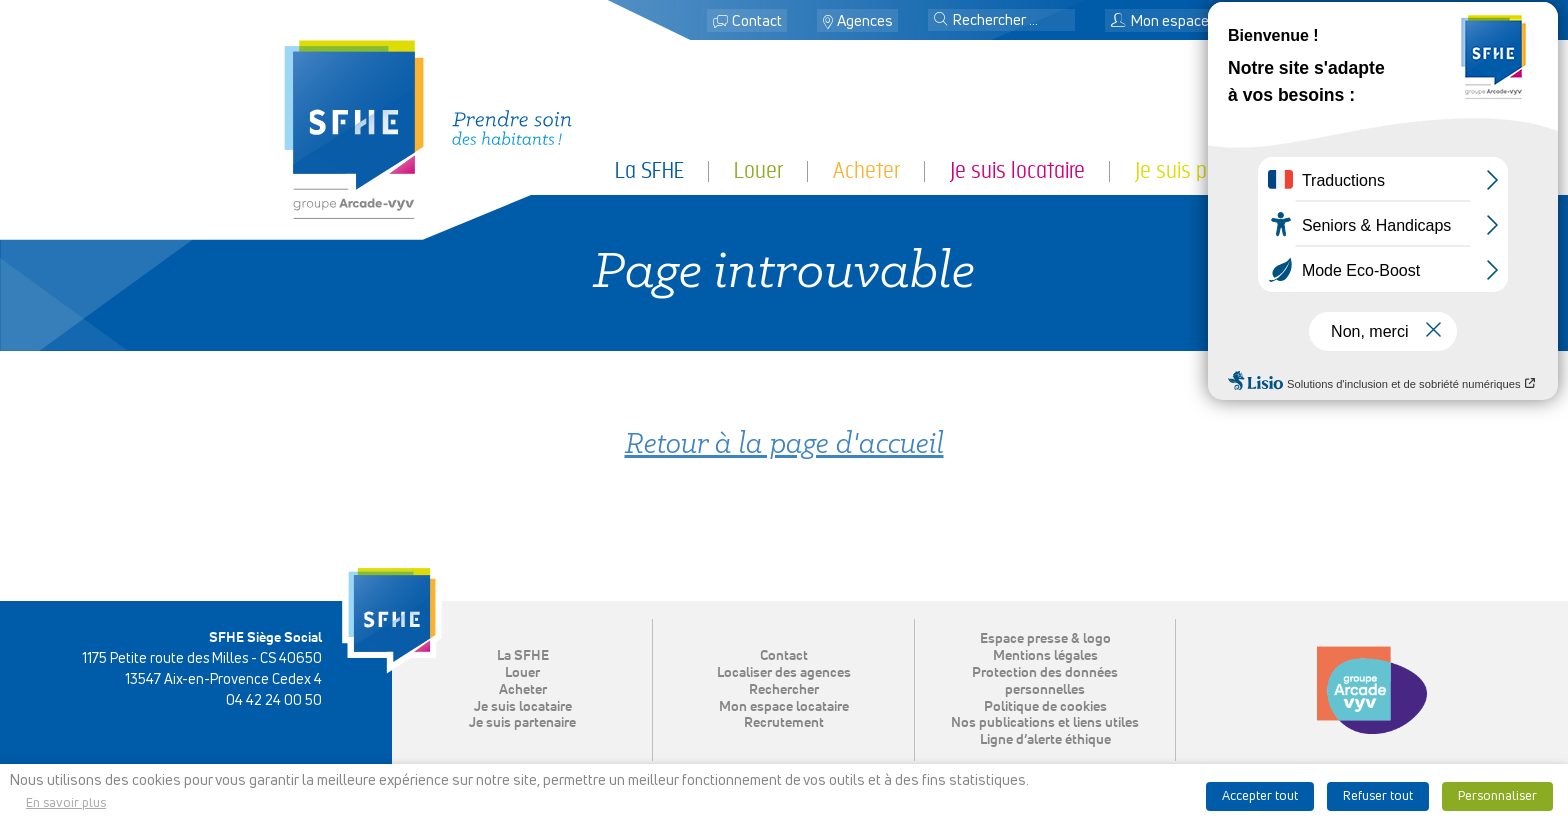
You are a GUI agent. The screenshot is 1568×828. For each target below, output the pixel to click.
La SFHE (649, 170)
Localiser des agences (784, 673)
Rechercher (784, 690)
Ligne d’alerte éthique (1045, 740)
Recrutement (784, 723)
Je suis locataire (1017, 170)
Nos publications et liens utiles (1045, 723)
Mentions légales (1045, 656)
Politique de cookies (1045, 707)
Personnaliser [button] (1497, 796)
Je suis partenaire (1209, 170)
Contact (757, 21)
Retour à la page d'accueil (784, 445)
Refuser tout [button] (1378, 796)
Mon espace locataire (1189, 21)
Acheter (866, 170)
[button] (941, 21)
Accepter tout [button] (1260, 796)
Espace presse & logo (1045, 639)
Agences (865, 21)
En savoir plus (66, 803)
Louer (758, 170)
